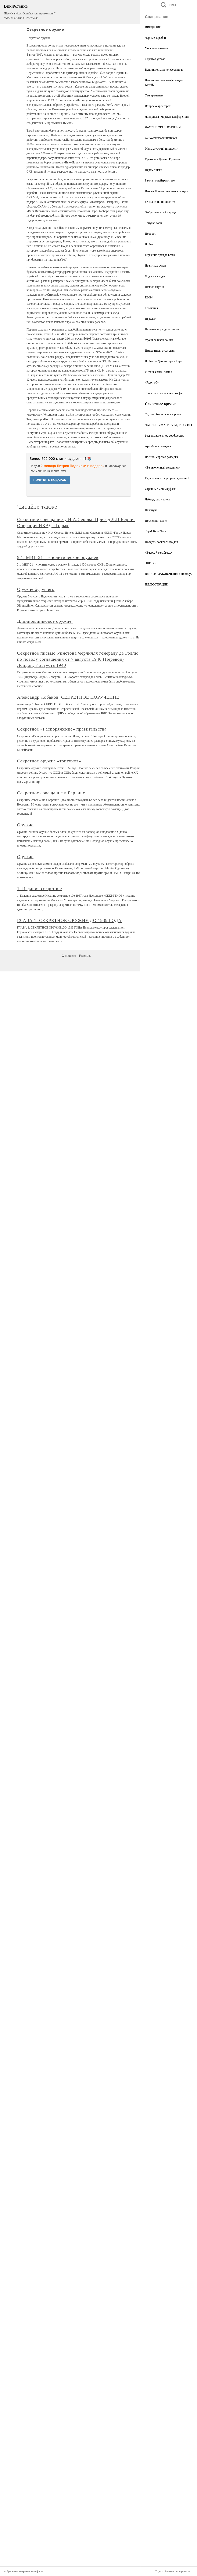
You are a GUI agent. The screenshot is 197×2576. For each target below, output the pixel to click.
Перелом (150, 318)
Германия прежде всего (160, 254)
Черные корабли (155, 37)
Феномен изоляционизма (161, 138)
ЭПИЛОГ (151, 563)
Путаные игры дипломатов (162, 329)
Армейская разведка (158, 446)
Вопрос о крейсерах (158, 106)
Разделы (85, 955)
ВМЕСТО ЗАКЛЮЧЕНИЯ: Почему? (168, 573)
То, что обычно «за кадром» (163, 414)
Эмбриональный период (160, 212)
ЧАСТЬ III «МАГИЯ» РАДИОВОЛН (168, 425)
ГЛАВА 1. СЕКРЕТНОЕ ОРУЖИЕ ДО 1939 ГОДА (69, 920)
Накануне (151, 510)
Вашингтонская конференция (164, 69)
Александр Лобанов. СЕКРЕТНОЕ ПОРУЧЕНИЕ (68, 697)
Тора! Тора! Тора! (156, 531)
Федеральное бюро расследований (167, 478)
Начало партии (154, 286)
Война (149, 244)
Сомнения (151, 308)
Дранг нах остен (155, 265)
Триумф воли (153, 223)
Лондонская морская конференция (167, 116)
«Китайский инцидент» (160, 201)
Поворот (150, 233)
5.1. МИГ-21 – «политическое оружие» (57, 557)
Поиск (168, 4)
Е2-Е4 (149, 297)
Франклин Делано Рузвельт (162, 159)
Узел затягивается (156, 48)
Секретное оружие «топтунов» (49, 760)
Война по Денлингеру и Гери (163, 361)
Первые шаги (153, 169)
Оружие (25, 824)
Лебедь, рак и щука (157, 499)
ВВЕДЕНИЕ (153, 27)
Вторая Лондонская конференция (166, 191)
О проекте (69, 955)
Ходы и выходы (155, 276)
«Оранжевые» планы (158, 371)
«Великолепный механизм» (162, 467)
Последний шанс (156, 520)
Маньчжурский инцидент (161, 148)
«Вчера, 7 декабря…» (159, 552)
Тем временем (154, 95)
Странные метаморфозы (160, 488)
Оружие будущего (36, 589)
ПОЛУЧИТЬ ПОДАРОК (49, 479)
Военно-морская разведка (161, 456)
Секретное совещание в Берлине (51, 792)
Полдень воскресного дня (161, 542)
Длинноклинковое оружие (45, 621)
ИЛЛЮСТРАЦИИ (156, 584)
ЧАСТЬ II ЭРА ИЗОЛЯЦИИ (163, 127)
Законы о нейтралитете (160, 180)
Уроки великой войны (159, 340)
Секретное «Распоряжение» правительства (61, 729)
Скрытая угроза (155, 59)
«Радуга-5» (152, 382)
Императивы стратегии (160, 350)
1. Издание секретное (39, 888)
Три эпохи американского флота (165, 393)
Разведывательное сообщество (164, 435)
